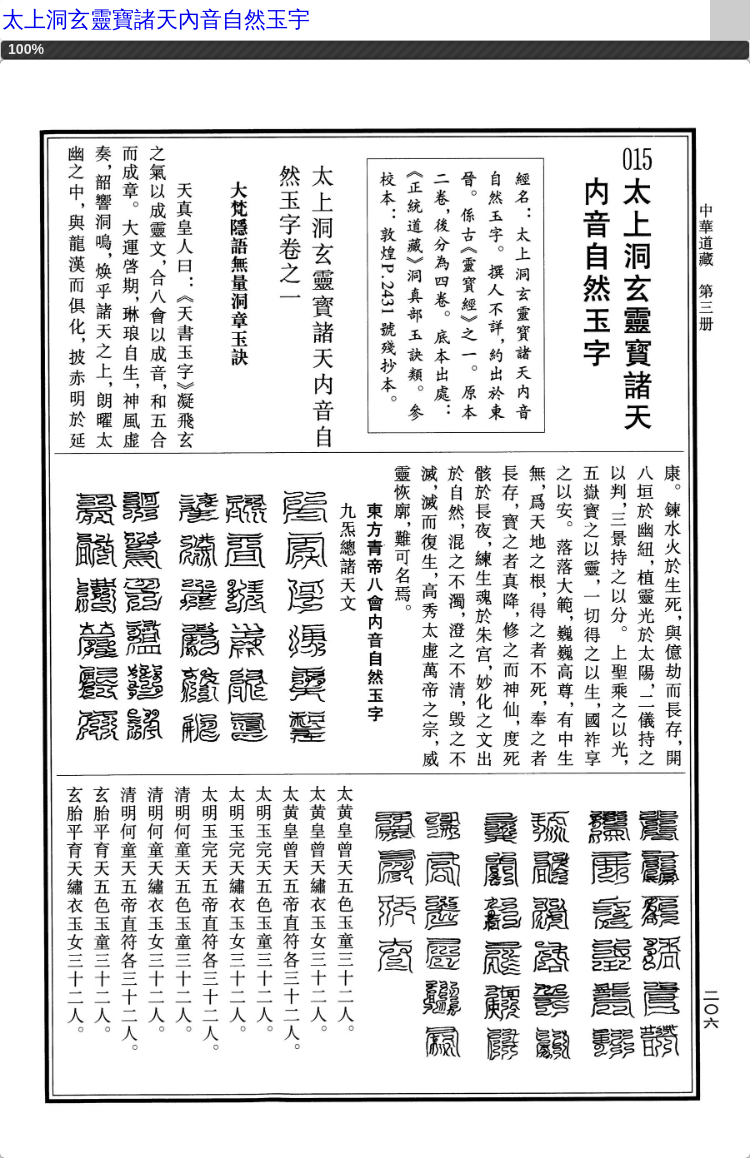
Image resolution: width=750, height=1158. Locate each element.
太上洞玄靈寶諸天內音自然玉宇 (156, 19)
